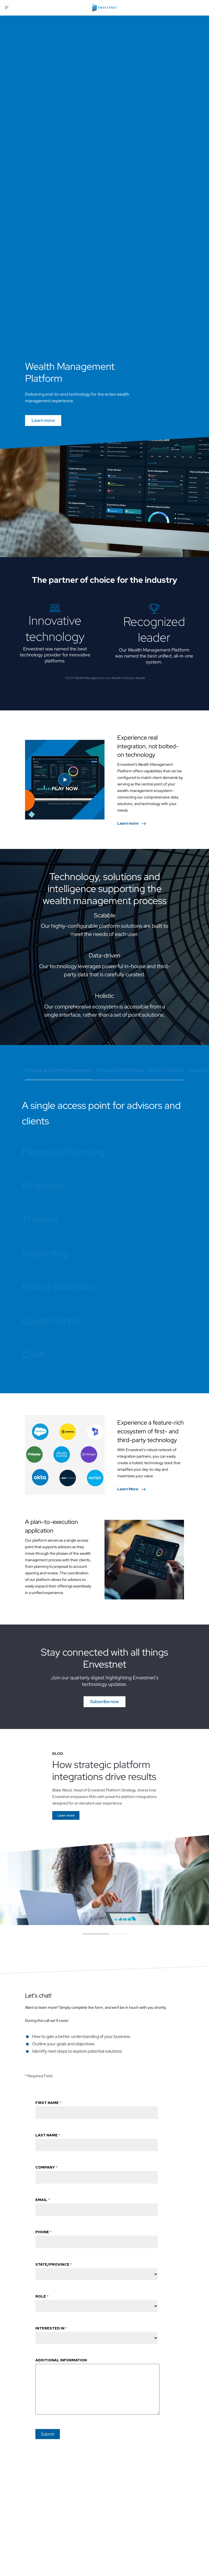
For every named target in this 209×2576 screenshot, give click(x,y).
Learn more (43, 420)
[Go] (65, 1818)
